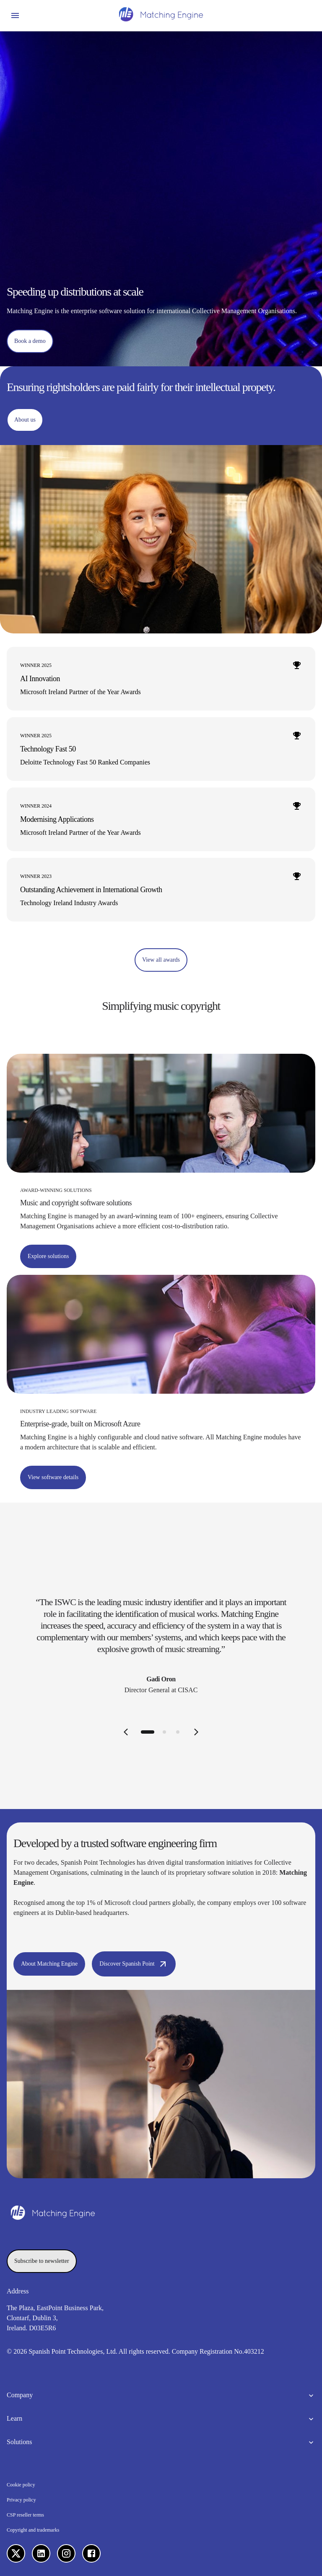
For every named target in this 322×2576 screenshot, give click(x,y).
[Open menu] (15, 15)
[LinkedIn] (41, 2553)
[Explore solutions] (48, 1256)
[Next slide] (196, 1732)
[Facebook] (91, 2553)
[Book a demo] (30, 341)
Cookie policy (21, 2485)
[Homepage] (161, 15)
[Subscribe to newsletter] (42, 2261)
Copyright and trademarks (33, 2530)
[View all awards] (161, 960)
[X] (16, 2553)
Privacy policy (21, 2500)
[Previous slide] (125, 1732)
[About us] (25, 420)
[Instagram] (66, 2553)
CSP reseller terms (25, 2515)
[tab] (147, 1732)
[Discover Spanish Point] (133, 1963)
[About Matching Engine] (49, 1964)
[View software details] (53, 1477)
